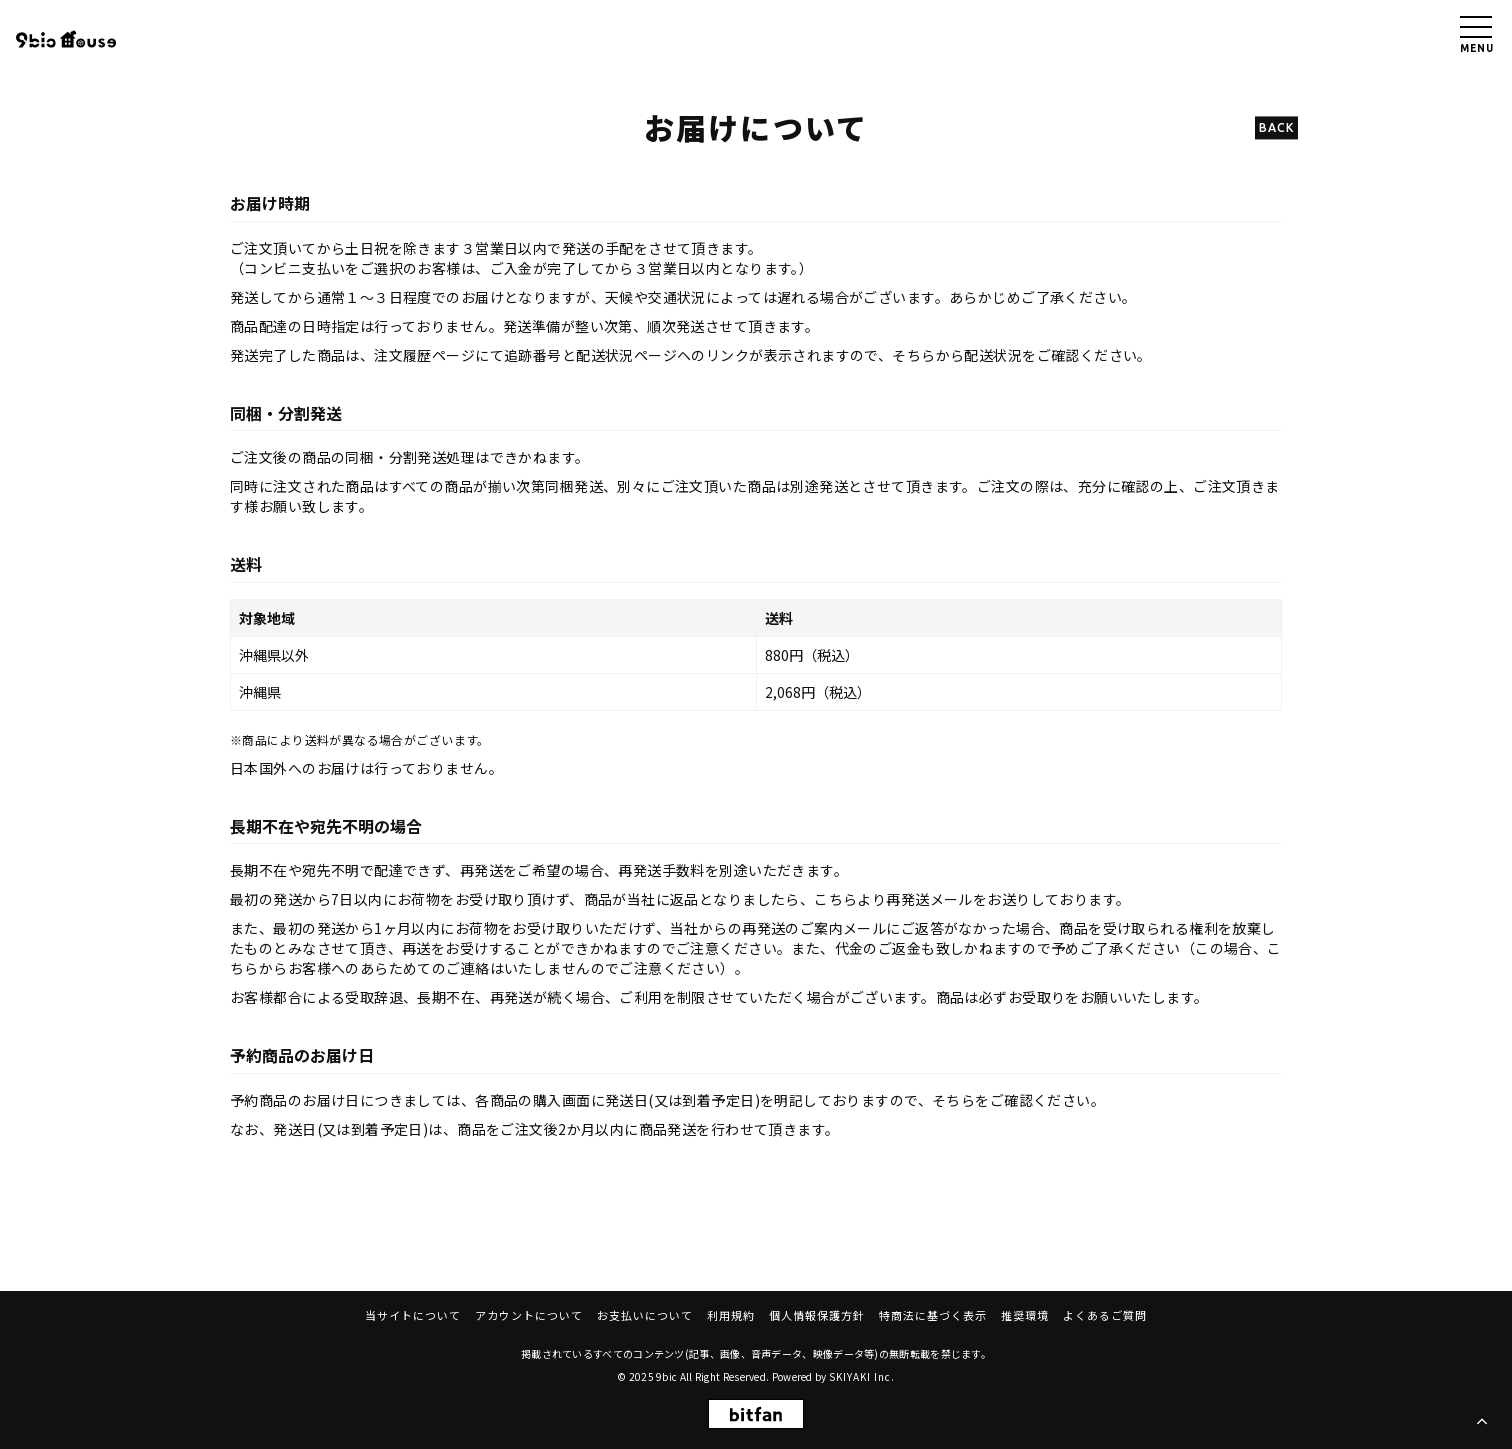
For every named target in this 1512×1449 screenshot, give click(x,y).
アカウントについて (529, 1315)
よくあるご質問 (1105, 1315)
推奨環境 (1025, 1315)
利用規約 (731, 1315)
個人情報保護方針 (817, 1315)
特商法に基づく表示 (933, 1315)
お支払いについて (645, 1315)
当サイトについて (413, 1315)
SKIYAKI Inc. (862, 1376)
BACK (1276, 127)
